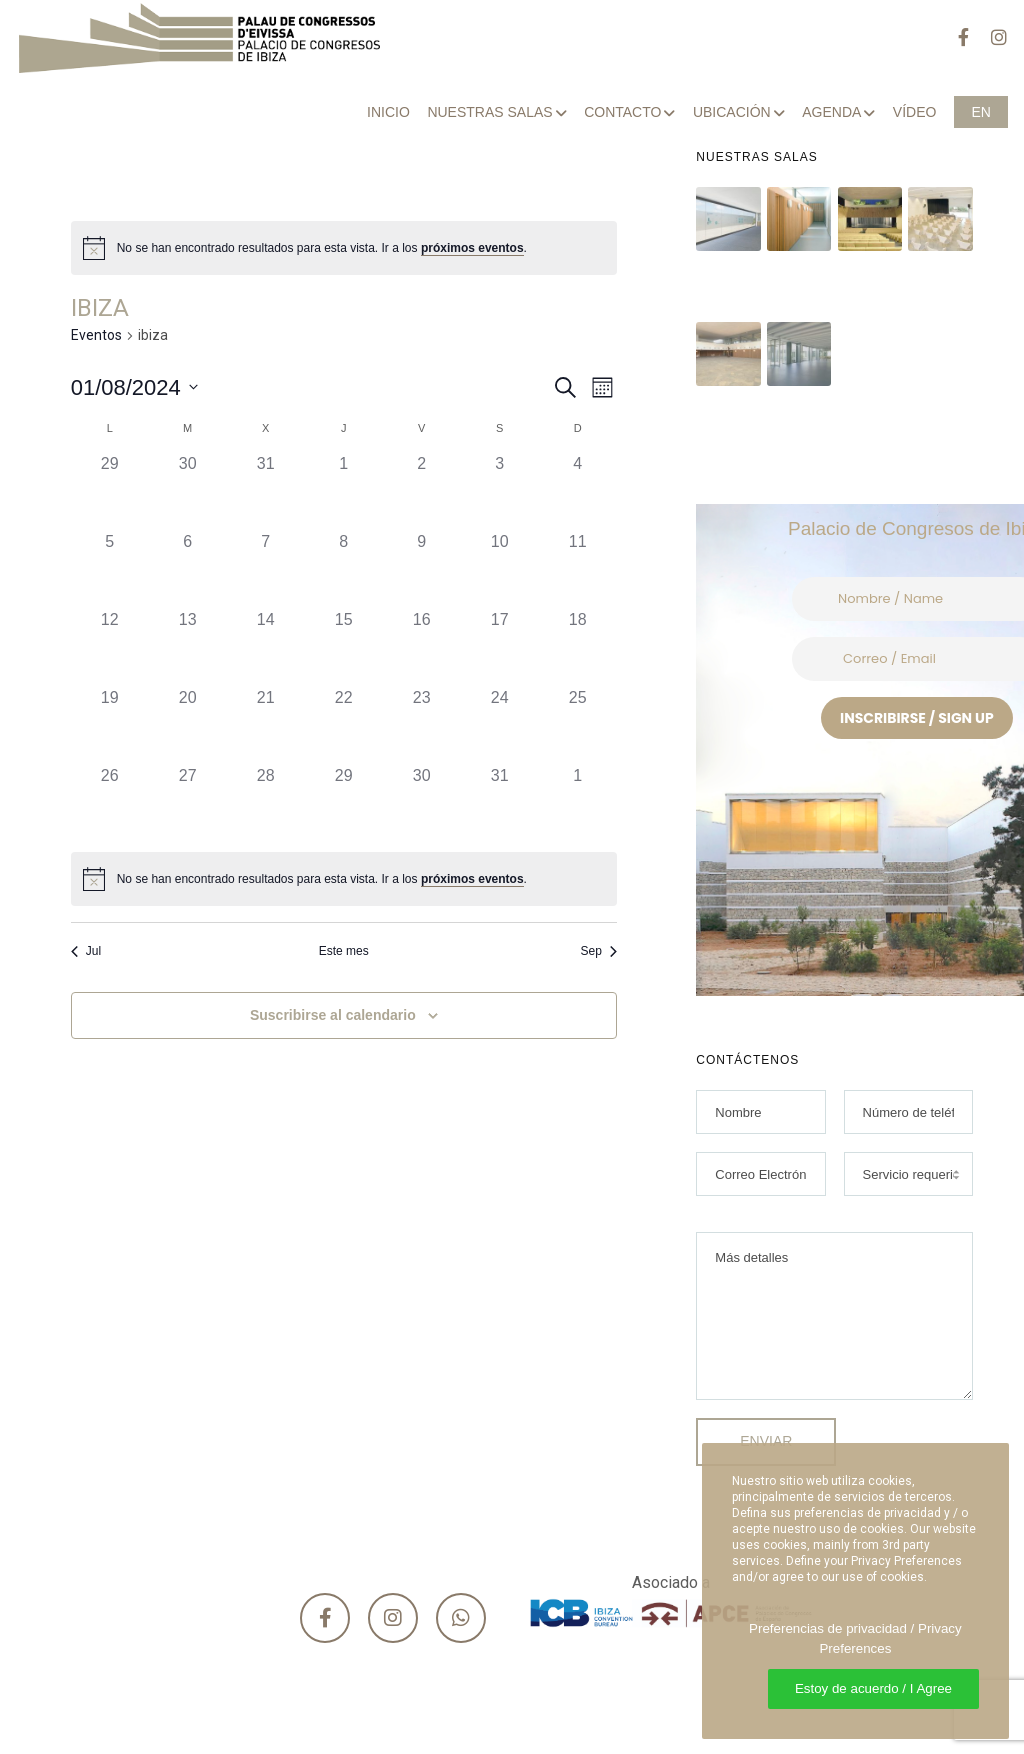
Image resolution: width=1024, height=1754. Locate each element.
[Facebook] (954, 37)
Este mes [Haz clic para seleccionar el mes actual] (344, 951)
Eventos (96, 335)
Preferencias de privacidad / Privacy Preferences (855, 1638)
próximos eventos (472, 248)
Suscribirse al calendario (333, 1015)
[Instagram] (990, 37)
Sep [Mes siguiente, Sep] (598, 951)
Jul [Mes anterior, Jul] (86, 951)
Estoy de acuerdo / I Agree (873, 1688)
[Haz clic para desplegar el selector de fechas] (134, 387)
